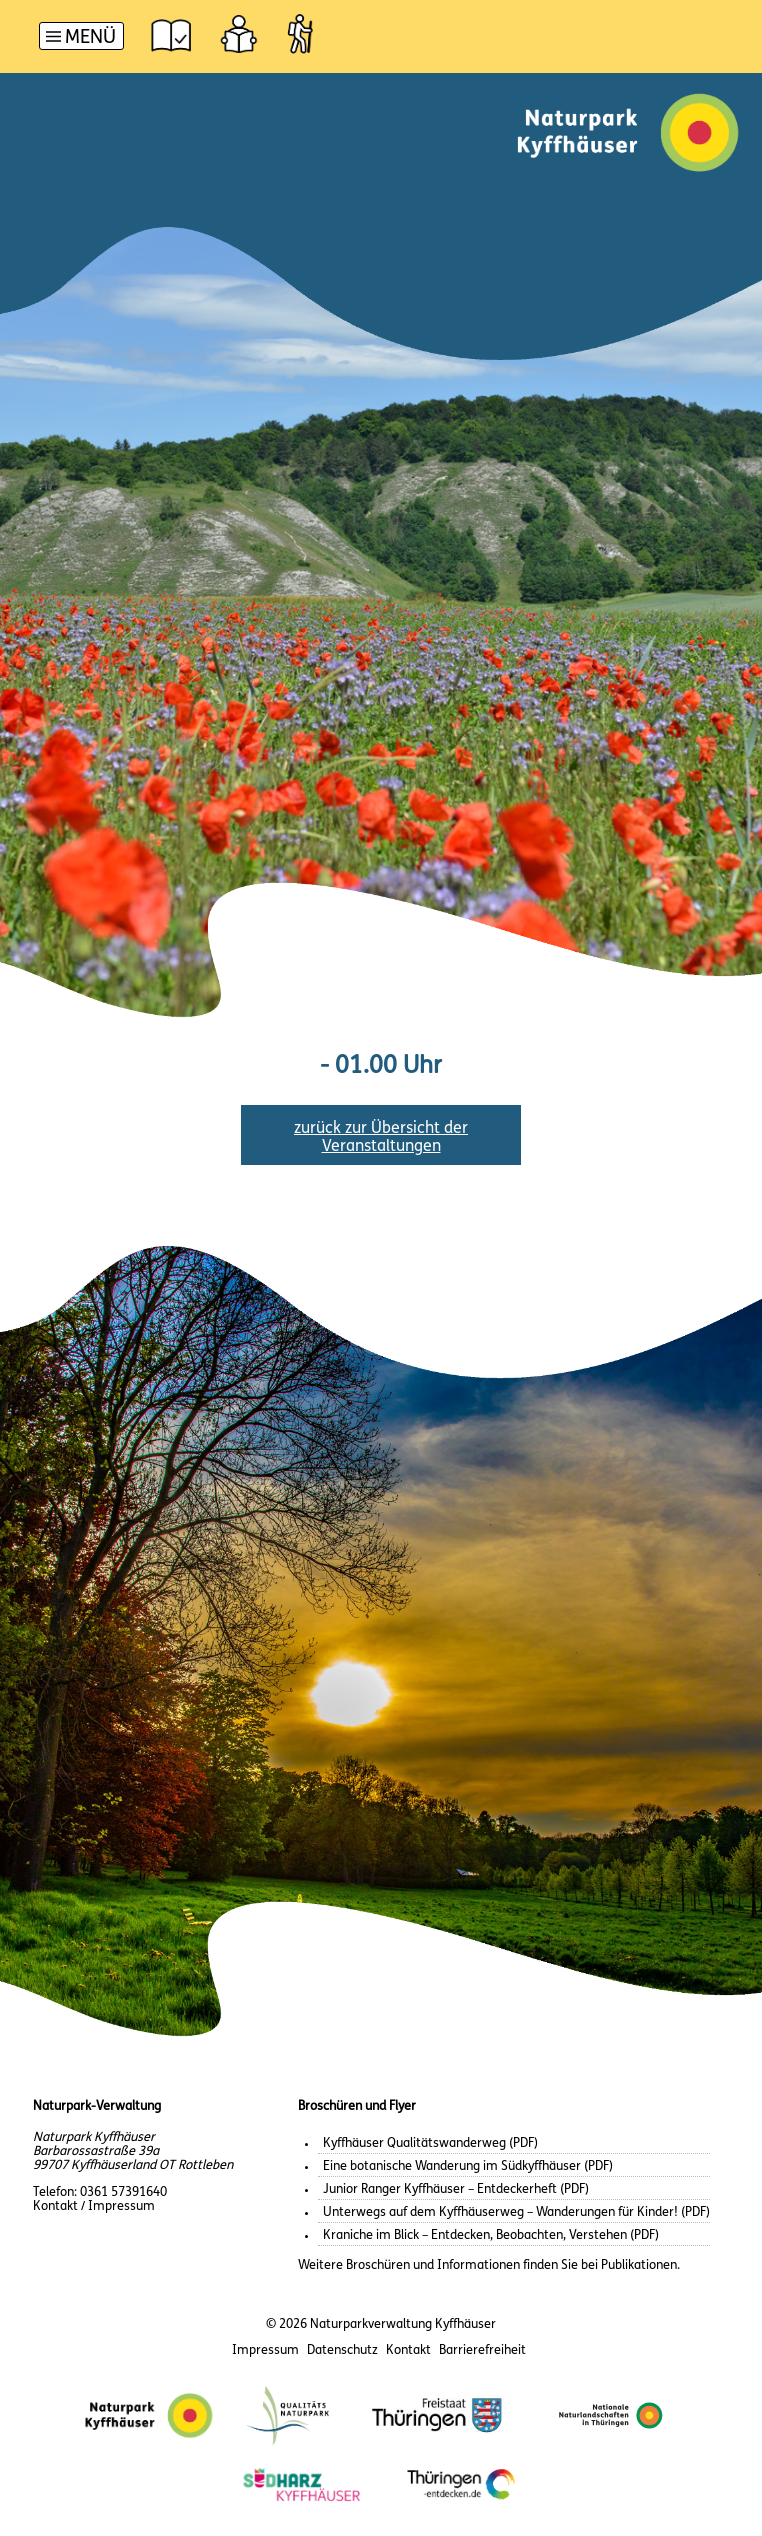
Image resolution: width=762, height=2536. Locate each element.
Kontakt (408, 2350)
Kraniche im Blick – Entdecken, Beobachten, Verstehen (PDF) (491, 2235)
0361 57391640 (123, 2192)
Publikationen (639, 2265)
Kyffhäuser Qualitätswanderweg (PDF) (430, 2143)
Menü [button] (90, 38)
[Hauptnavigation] (81, 38)
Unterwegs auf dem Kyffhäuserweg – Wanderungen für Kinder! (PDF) (516, 2212)
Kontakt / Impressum (94, 2206)
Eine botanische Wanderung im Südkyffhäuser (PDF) (468, 2166)
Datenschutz (342, 2350)
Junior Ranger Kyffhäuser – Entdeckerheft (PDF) (456, 2189)
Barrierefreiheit (482, 2350)
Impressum (265, 2350)
